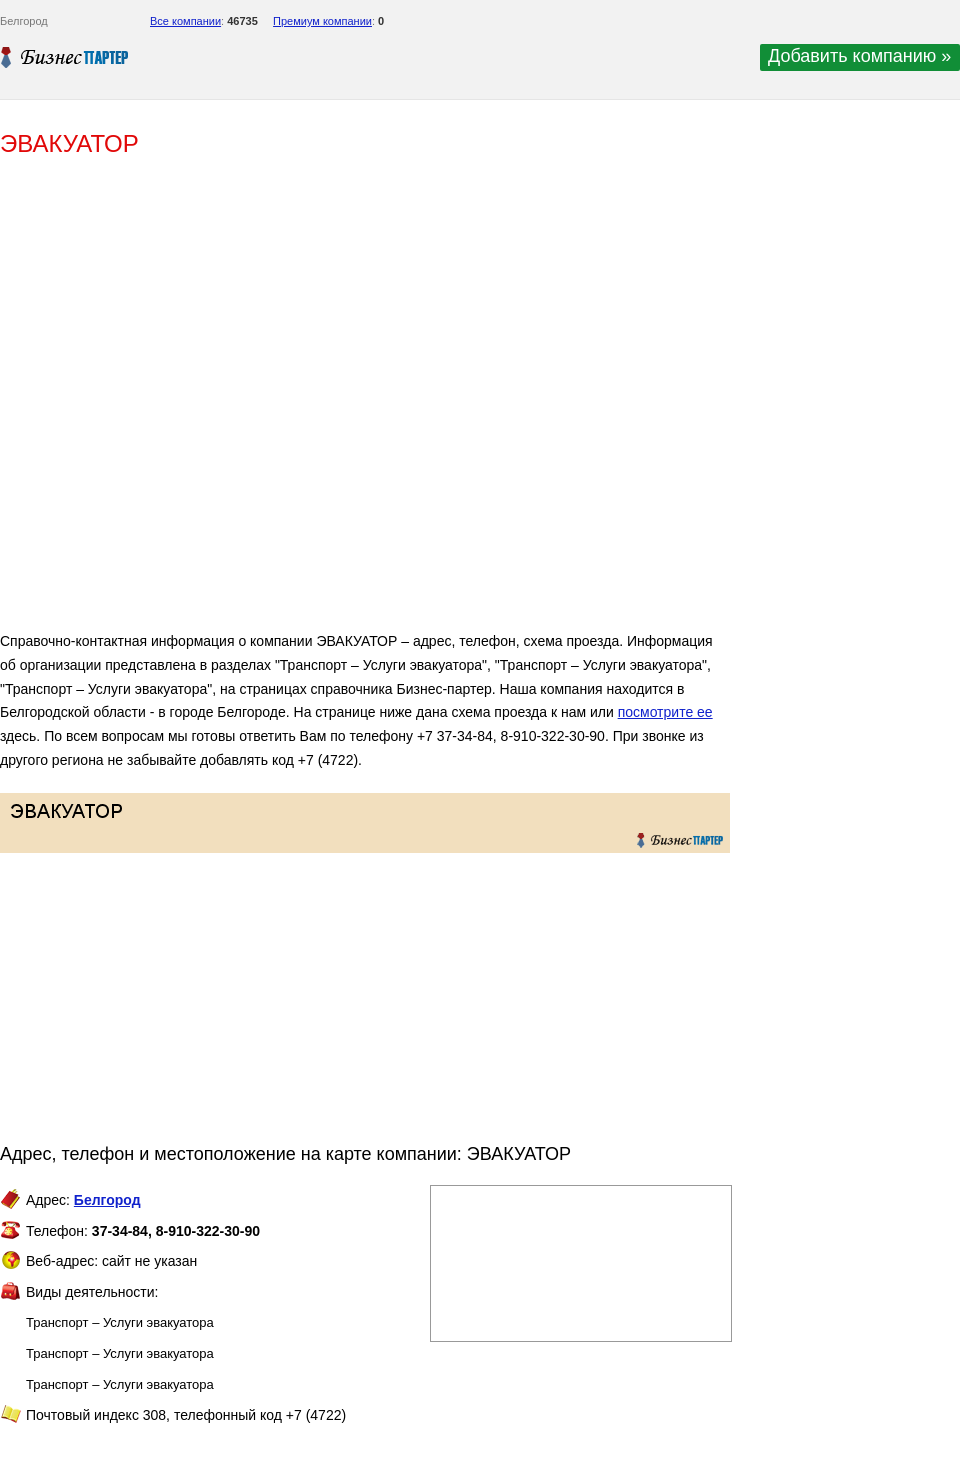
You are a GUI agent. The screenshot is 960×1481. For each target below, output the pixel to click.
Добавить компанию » (859, 56)
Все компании (185, 21)
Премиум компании (322, 21)
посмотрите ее (665, 712)
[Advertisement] (224, 402)
